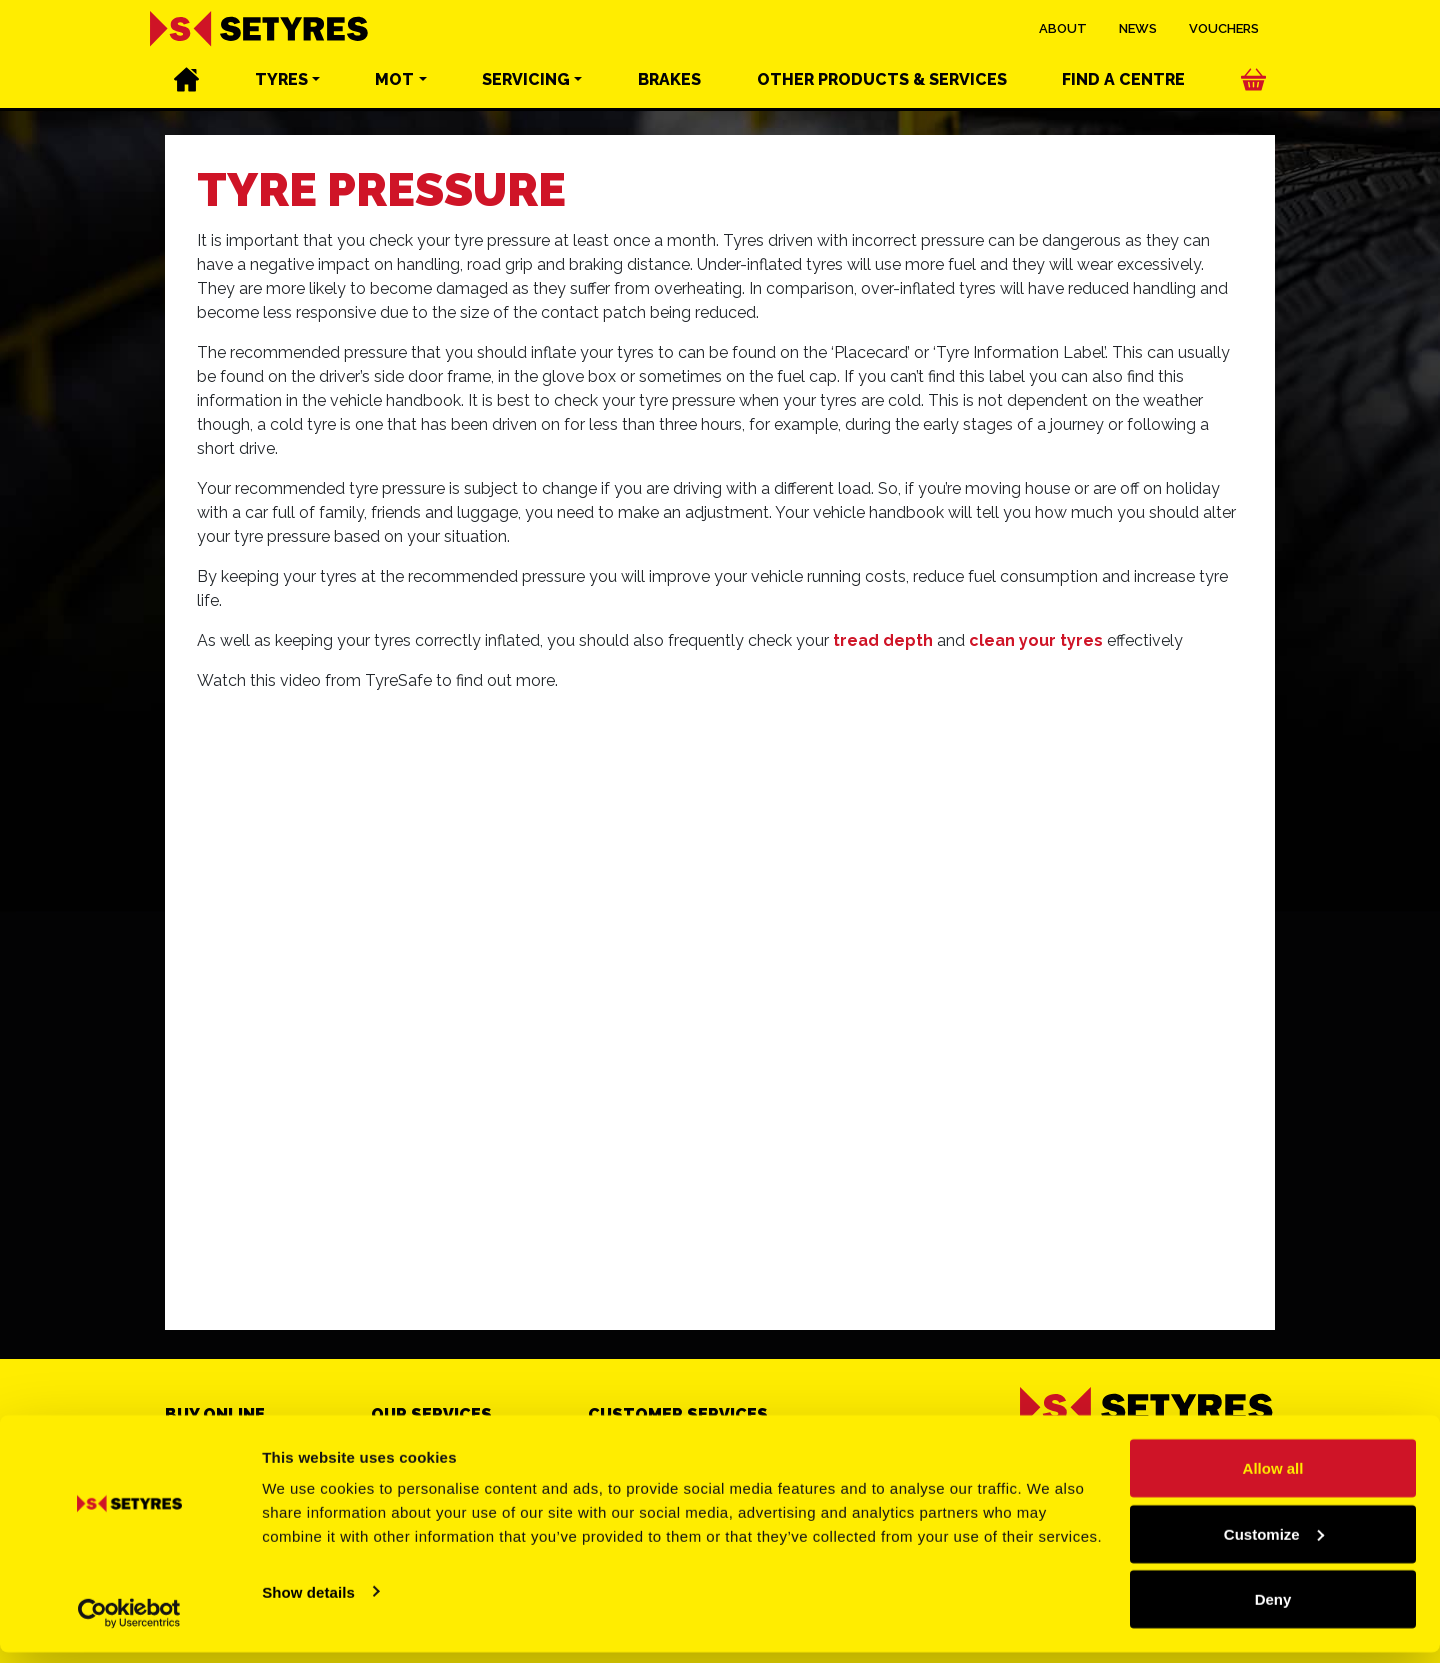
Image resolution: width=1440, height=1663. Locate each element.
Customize (1274, 1544)
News (1138, 29)
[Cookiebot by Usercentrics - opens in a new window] (129, 1624)
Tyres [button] (281, 80)
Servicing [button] (526, 80)
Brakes (669, 80)
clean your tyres (1036, 640)
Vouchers (1224, 29)
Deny (1273, 1609)
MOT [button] (394, 80)
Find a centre (1123, 80)
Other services (882, 80)
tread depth (883, 640)
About (1063, 29)
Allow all (1273, 1478)
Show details (308, 1601)
